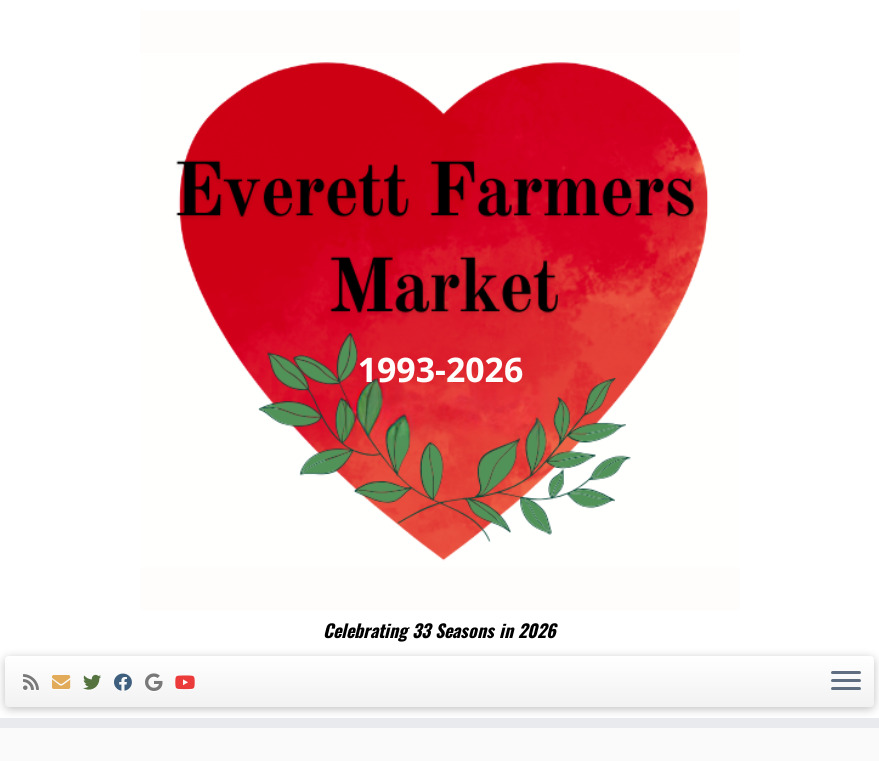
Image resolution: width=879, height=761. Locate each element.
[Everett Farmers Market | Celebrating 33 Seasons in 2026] (439, 310)
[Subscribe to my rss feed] (37, 682)
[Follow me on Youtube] (191, 682)
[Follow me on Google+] (160, 682)
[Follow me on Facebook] (129, 682)
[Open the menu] (846, 682)
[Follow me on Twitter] (98, 682)
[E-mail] (67, 682)
